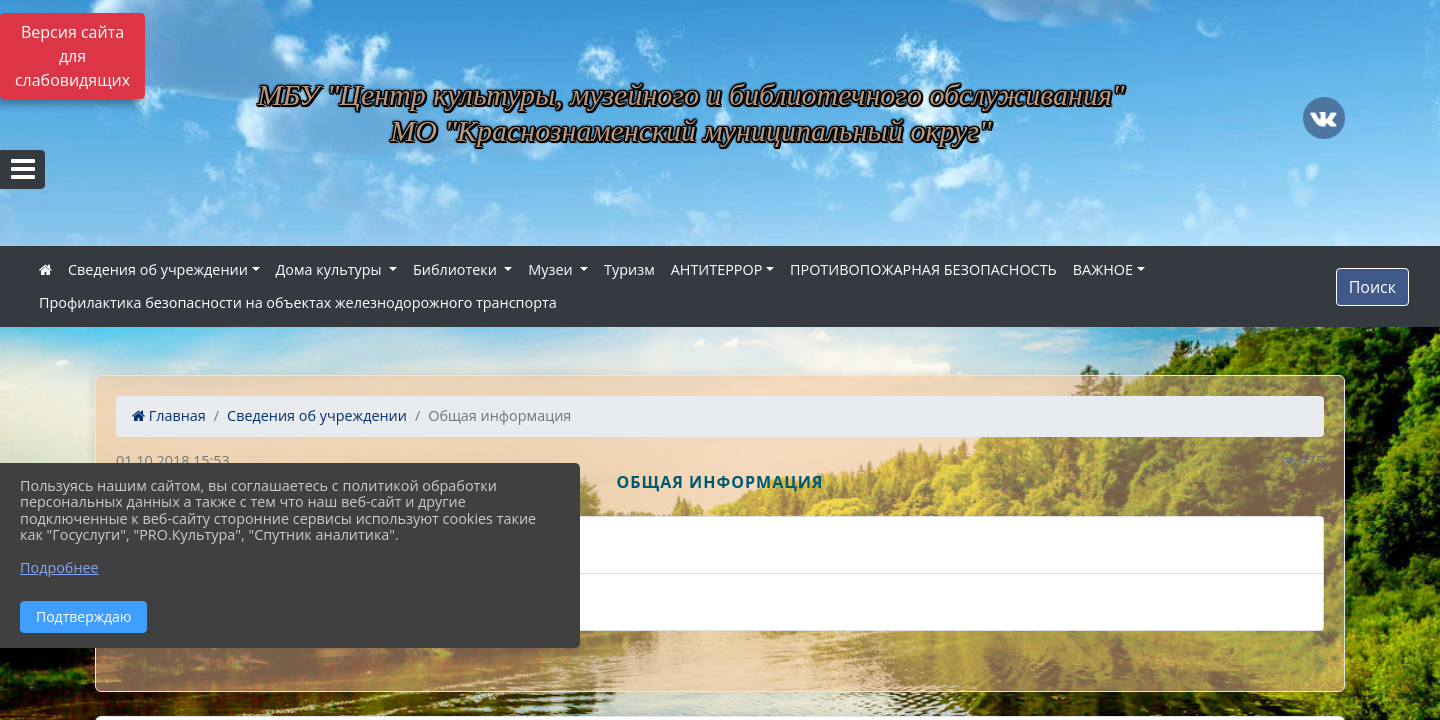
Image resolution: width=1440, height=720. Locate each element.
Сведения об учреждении (158, 269)
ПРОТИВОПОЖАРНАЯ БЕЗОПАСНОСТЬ (923, 269)
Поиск (1372, 287)
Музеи (552, 269)
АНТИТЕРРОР (717, 269)
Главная (169, 415)
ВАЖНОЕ (1103, 269)
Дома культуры (331, 269)
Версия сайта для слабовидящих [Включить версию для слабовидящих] (72, 56)
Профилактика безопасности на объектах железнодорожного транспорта (298, 302)
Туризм (629, 269)
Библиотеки (457, 269)
